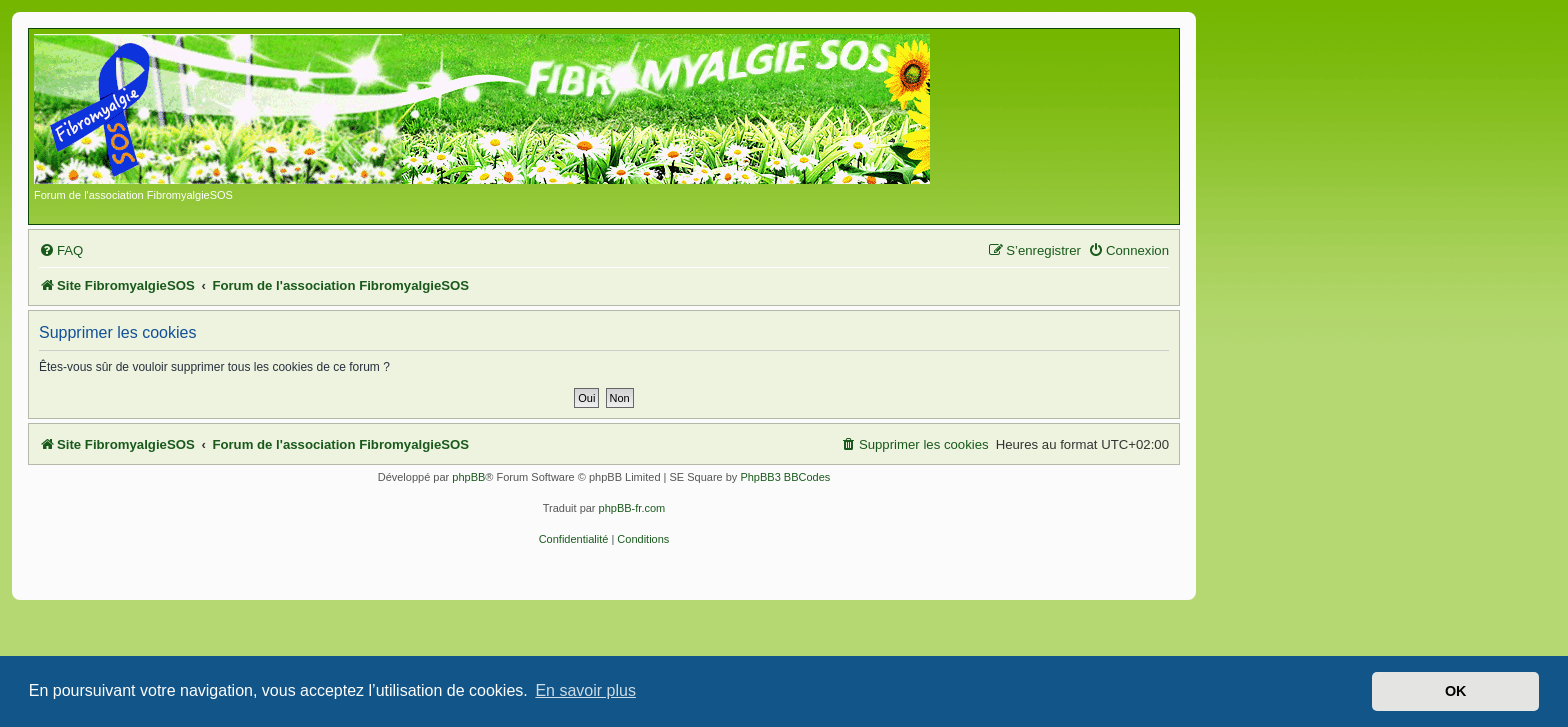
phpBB (468, 477)
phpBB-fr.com (632, 508)
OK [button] (1456, 691)
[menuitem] (61, 250)
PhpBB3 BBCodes (785, 477)
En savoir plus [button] (585, 690)
